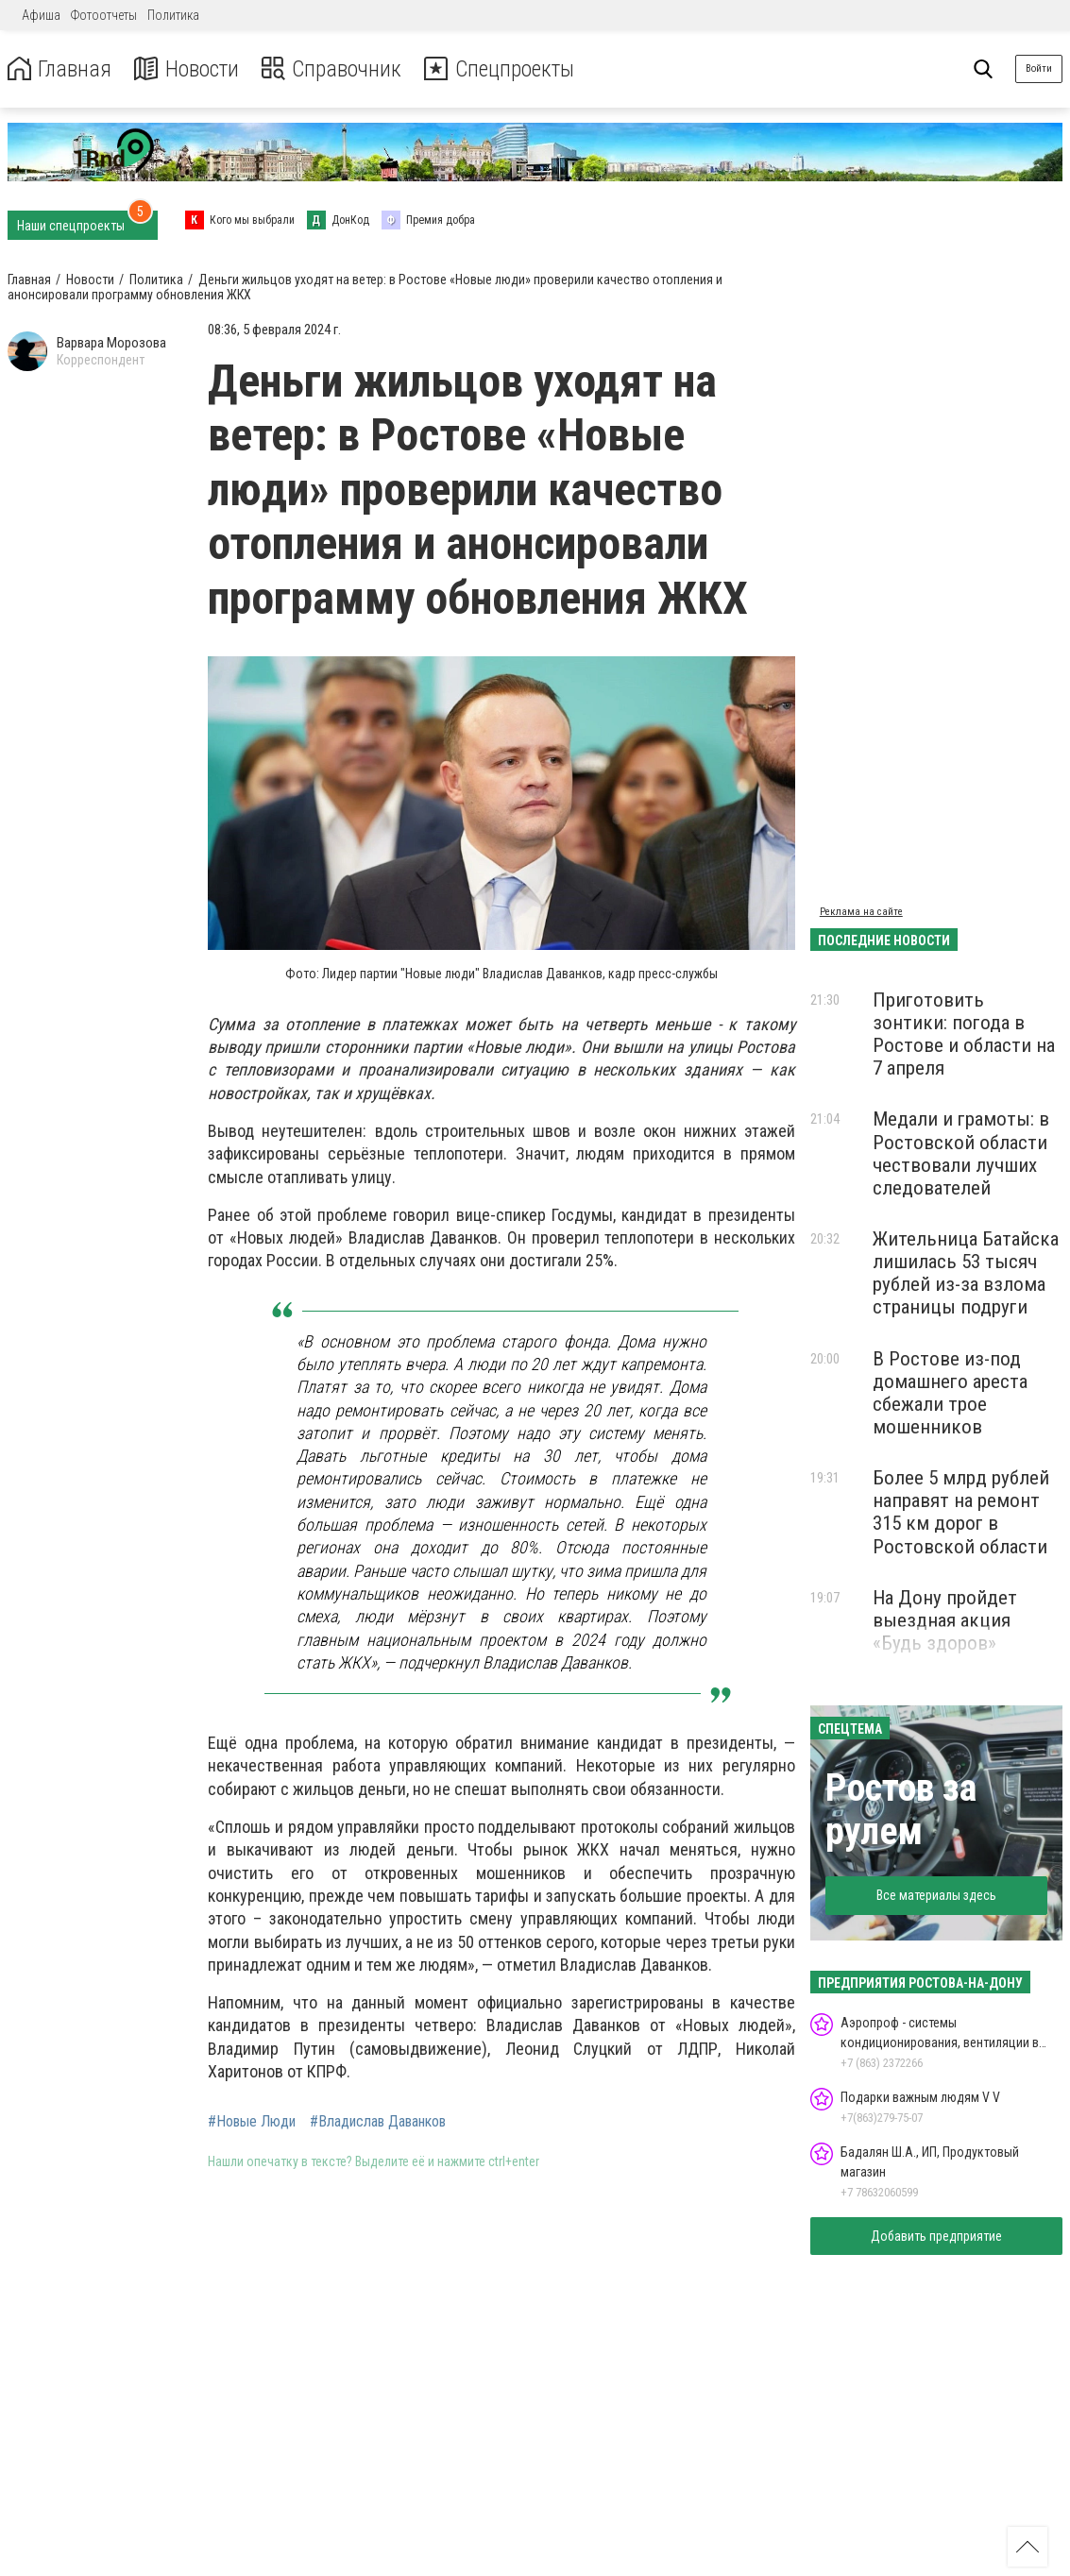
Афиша (41, 15)
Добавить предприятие (936, 2236)
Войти (1039, 68)
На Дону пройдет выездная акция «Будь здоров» (945, 1620)
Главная (59, 69)
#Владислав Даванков (378, 2121)
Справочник (333, 69)
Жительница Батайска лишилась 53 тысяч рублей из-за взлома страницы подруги (966, 1273)
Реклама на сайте (861, 912)
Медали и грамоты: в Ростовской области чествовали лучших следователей (961, 1153)
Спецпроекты (504, 69)
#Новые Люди (252, 2121)
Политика (173, 15)
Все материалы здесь (936, 1895)
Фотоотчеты (104, 15)
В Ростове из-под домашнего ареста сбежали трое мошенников (950, 1392)
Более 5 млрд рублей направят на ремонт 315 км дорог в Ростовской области (961, 1511)
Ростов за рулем (901, 1810)
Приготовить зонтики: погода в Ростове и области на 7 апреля (964, 1034)
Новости (187, 69)
